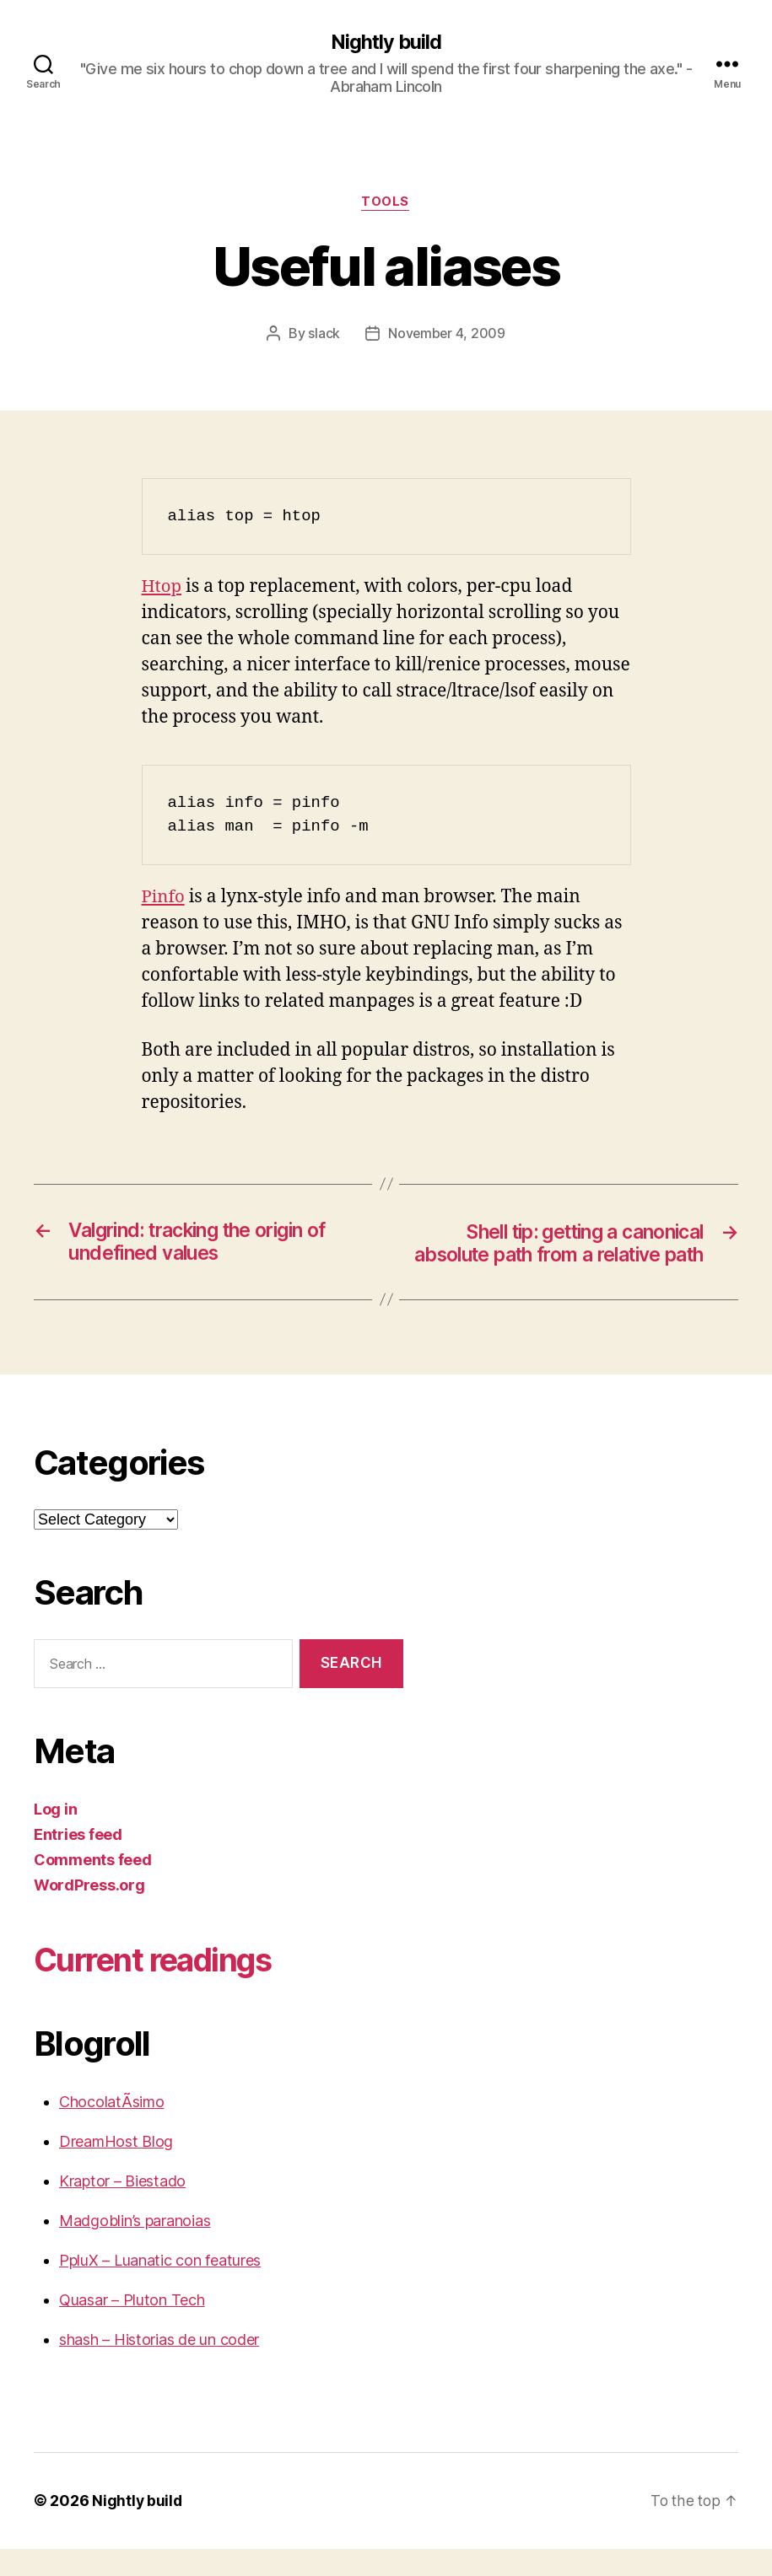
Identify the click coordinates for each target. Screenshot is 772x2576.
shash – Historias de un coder (159, 2367)
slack (323, 334)
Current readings (162, 1987)
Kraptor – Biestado (122, 2209)
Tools (386, 203)
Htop (162, 588)
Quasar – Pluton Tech (132, 2328)
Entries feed (78, 1862)
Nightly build (386, 42)
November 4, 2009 (446, 334)
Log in (55, 1837)
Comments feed (93, 1887)
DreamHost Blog (116, 2169)
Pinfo (164, 898)
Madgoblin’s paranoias (134, 2248)
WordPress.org (89, 1913)
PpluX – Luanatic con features (160, 2288)
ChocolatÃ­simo (112, 2129)
